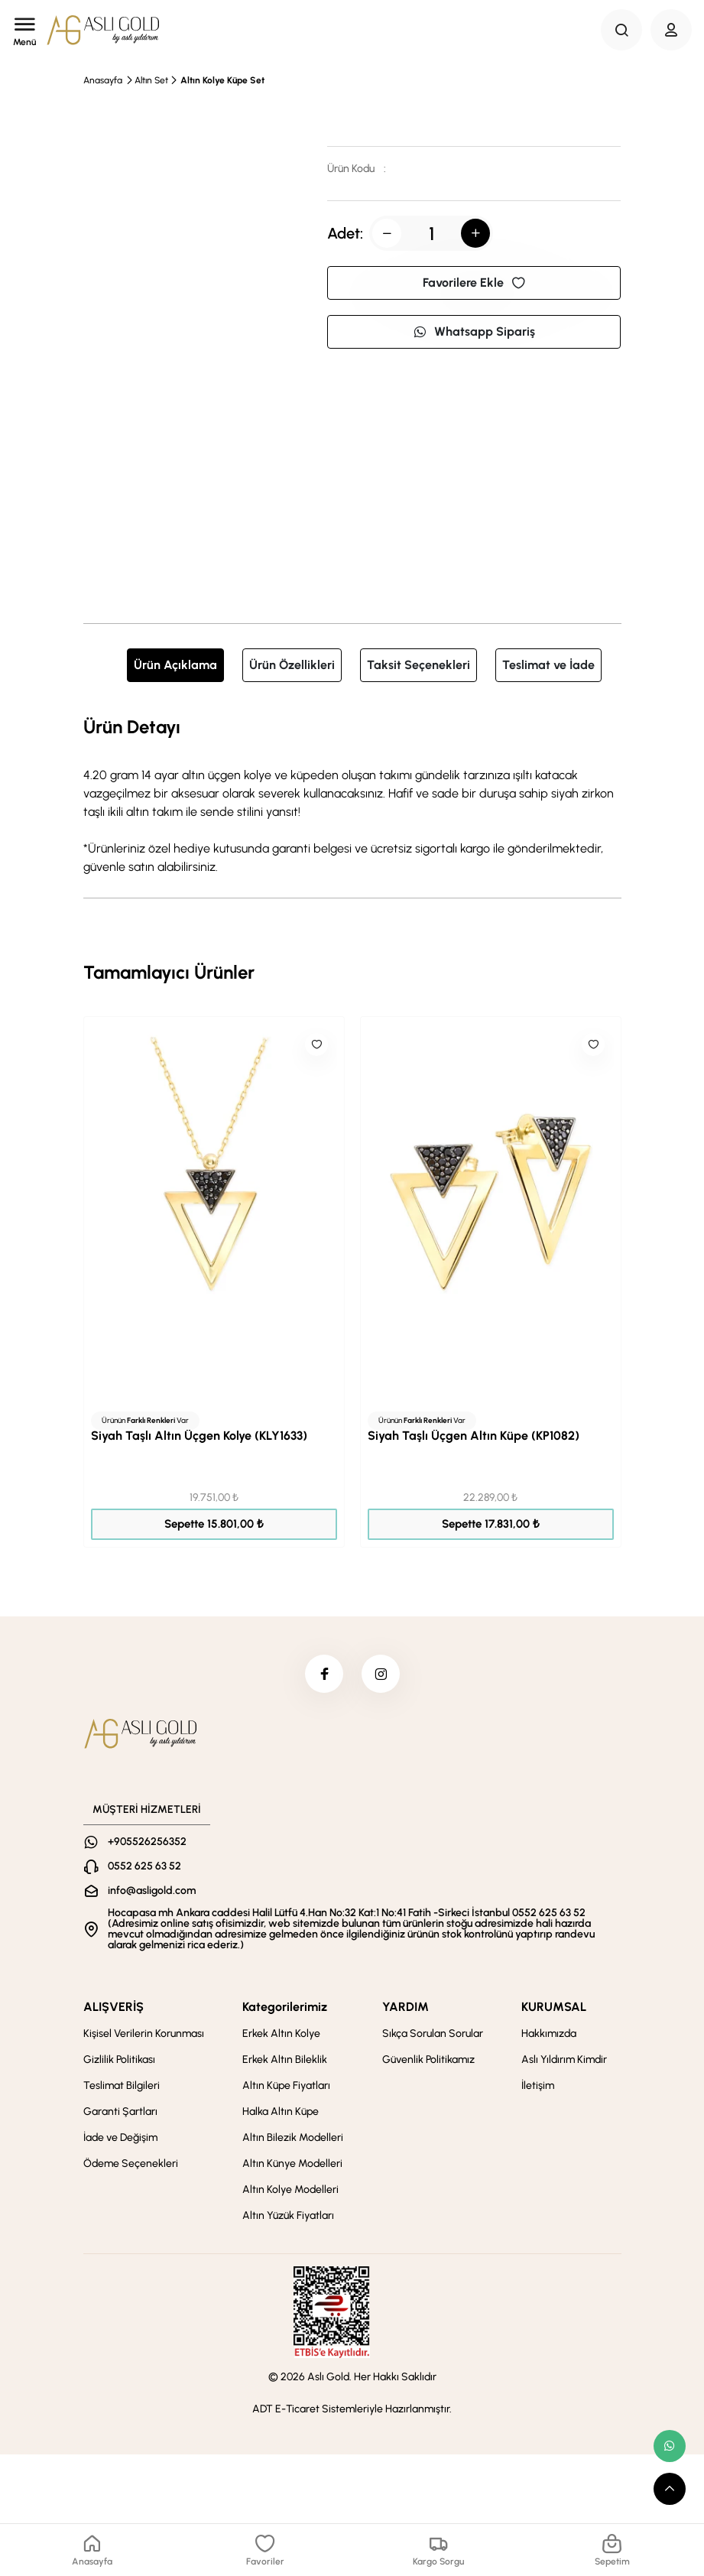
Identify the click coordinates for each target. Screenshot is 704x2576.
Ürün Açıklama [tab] (175, 665)
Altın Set (151, 80)
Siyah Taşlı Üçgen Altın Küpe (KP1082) (473, 1435)
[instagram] (381, 1674)
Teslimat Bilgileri (121, 2085)
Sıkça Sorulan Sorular (432, 2033)
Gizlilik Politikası (119, 2059)
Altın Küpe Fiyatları (286, 2085)
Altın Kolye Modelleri (290, 2189)
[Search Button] (621, 29)
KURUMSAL (553, 2006)
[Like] (316, 1044)
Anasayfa (102, 80)
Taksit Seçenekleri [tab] (418, 665)
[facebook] (324, 1674)
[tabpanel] (352, 794)
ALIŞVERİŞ (113, 2006)
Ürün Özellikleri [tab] (292, 665)
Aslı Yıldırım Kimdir (564, 2059)
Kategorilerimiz (284, 2006)
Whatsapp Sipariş (474, 331)
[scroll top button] (670, 2489)
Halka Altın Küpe (280, 2111)
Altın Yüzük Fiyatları (288, 2215)
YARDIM (405, 2006)
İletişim (537, 2085)
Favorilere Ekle (474, 282)
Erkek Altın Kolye (281, 2033)
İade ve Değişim (120, 2137)
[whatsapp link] (670, 2446)
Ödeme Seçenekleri (130, 2163)
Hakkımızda (548, 2033)
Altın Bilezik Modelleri (292, 2137)
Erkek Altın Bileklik (284, 2059)
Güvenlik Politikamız (428, 2059)
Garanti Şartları (120, 2111)
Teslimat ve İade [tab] (548, 665)
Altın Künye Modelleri (292, 2163)
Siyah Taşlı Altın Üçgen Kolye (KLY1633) (199, 1435)
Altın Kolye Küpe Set (222, 80)
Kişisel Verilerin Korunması (143, 2033)
